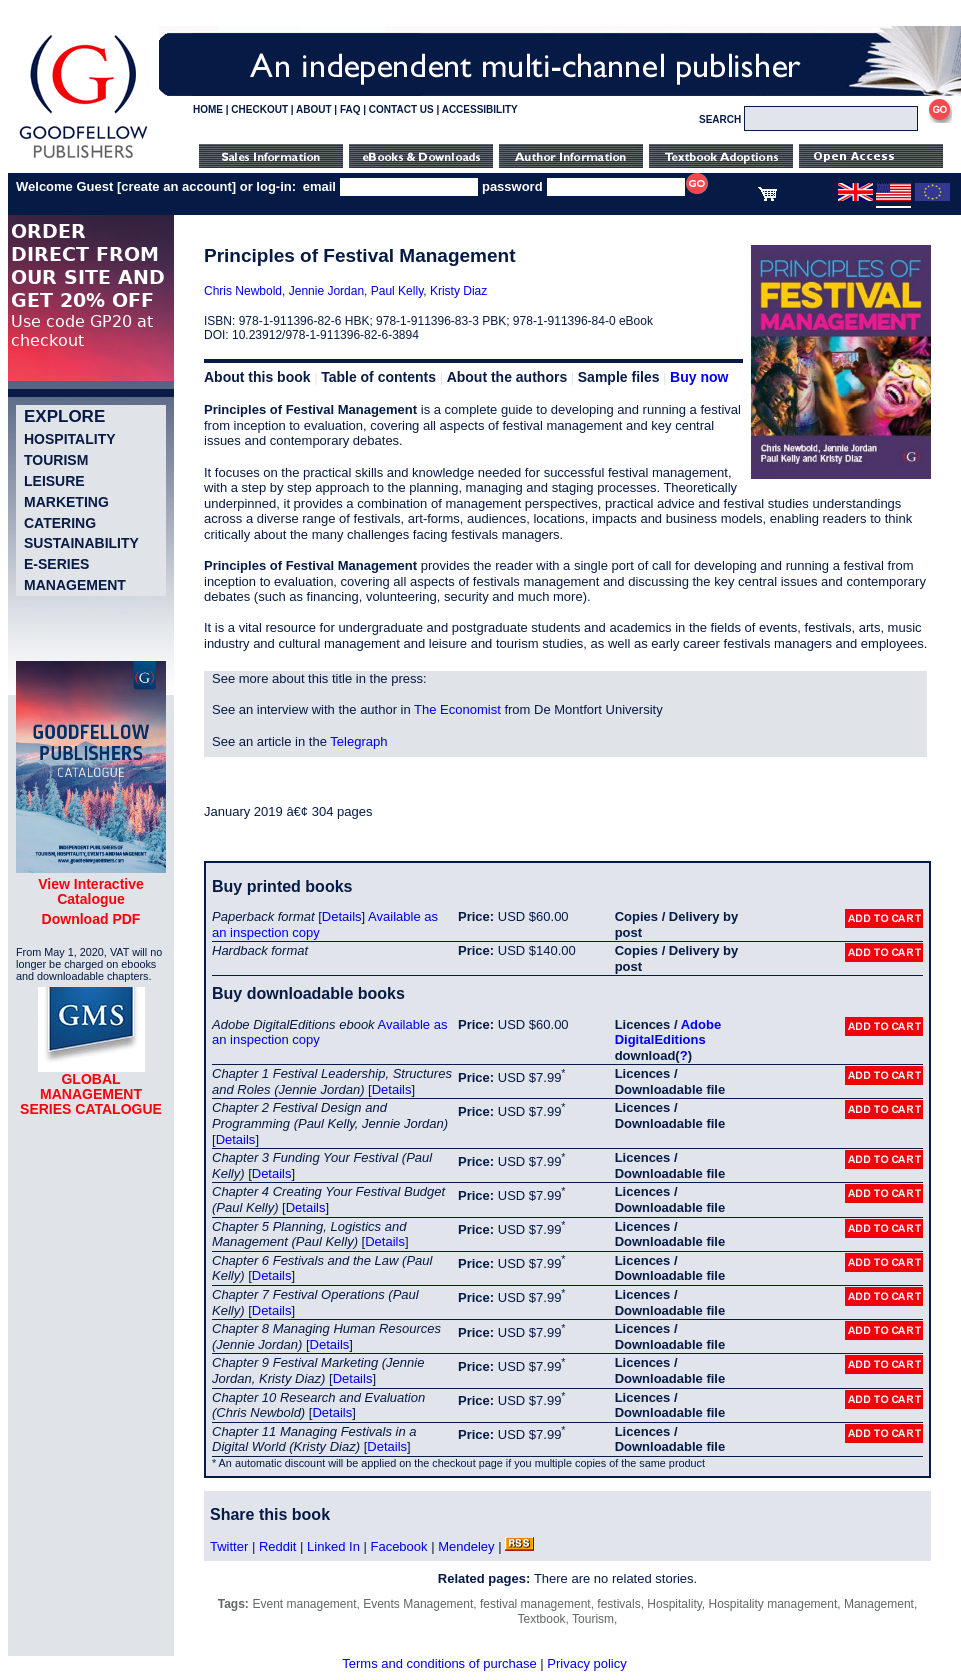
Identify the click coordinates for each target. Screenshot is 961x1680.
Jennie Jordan (326, 291)
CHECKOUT (259, 109)
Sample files (619, 377)
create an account (176, 186)
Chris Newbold (243, 291)
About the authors (507, 377)
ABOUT (314, 109)
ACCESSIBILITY (480, 109)
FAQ (350, 109)
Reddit (278, 1546)
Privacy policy (586, 1663)
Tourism (56, 460)
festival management (535, 1604)
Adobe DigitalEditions (668, 1032)
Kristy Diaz (458, 291)
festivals (618, 1604)
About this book (257, 377)
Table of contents (378, 377)
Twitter (229, 1546)
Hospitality (70, 439)
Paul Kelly (397, 291)
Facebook (398, 1546)
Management (75, 585)
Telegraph (358, 741)
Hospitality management (773, 1604)
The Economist (457, 709)
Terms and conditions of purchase (439, 1663)
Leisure (54, 481)
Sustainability (81, 543)
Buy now (699, 377)
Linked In (333, 1546)
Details (342, 916)
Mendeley (466, 1546)
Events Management (418, 1604)
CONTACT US (401, 109)
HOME (208, 109)
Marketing (66, 502)
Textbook (542, 1619)
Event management (304, 1604)
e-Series (56, 564)
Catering (60, 523)
